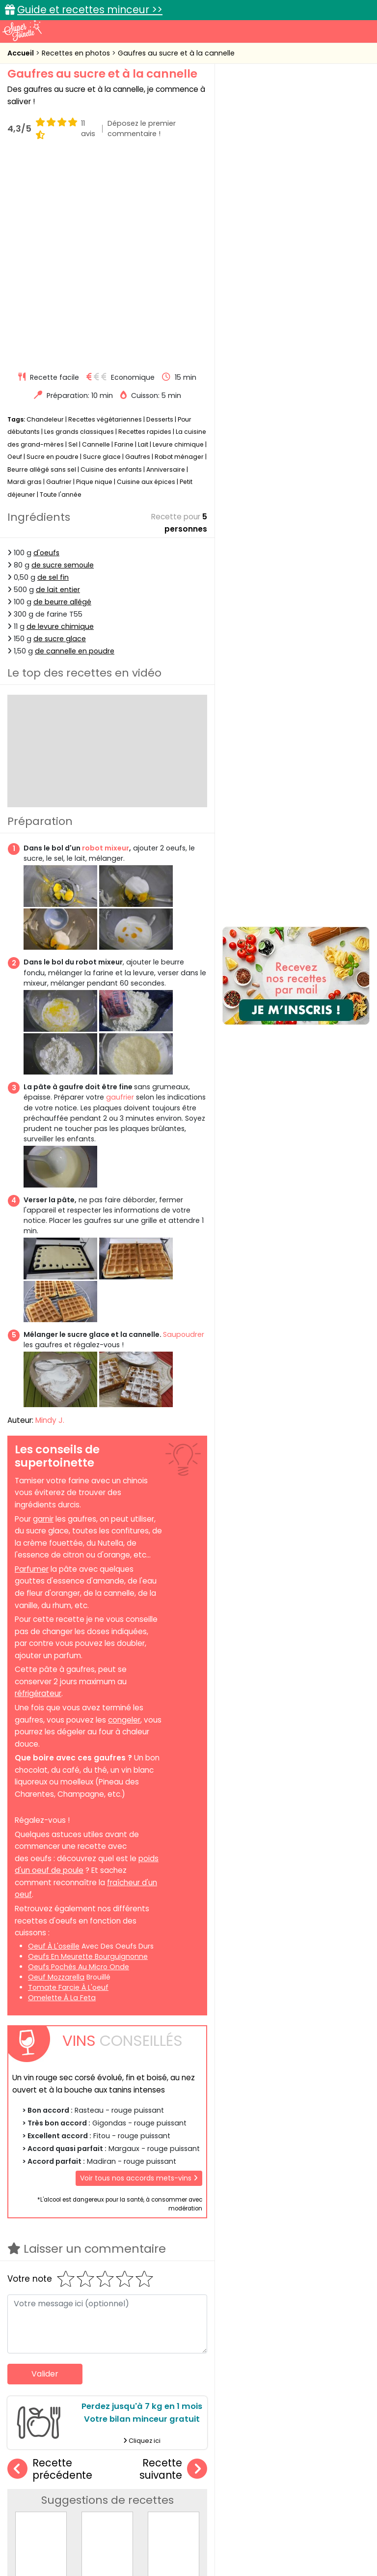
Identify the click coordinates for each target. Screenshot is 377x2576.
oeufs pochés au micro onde (78, 1762)
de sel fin (53, 372)
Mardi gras (24, 277)
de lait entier (58, 385)
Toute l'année (60, 289)
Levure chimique (178, 239)
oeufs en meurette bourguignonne (88, 1751)
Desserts (159, 214)
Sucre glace (102, 252)
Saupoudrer (183, 1129)
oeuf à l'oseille (54, 1741)
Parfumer (32, 1364)
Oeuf (14, 252)
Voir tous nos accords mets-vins (139, 1974)
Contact (128, 2527)
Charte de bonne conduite (62, 2537)
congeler (124, 1515)
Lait (143, 239)
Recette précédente (49, 2264)
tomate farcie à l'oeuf (68, 1782)
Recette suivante (173, 2264)
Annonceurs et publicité (61, 2527)
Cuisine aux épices (146, 277)
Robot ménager (179, 252)
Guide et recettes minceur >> (89, 9)
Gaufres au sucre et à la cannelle (176, 53)
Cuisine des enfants (111, 264)
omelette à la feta (62, 1793)
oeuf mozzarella (56, 1772)
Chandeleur (45, 214)
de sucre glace (59, 434)
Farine (124, 239)
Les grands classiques (79, 227)
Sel (73, 239)
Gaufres (137, 252)
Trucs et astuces (326, 2458)
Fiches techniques (239, 2458)
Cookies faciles (45, 2377)
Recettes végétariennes (105, 214)
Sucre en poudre (53, 252)
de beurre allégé (62, 397)
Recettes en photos (77, 53)
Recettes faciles (55, 2458)
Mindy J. (49, 1215)
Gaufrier (59, 277)
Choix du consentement (196, 2546)
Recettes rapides (144, 227)
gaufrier (120, 893)
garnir (43, 1314)
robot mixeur (105, 643)
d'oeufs (46, 348)
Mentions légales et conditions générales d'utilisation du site (253, 2527)
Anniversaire (165, 264)
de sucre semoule (62, 360)
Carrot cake (173, 2377)
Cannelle (96, 239)
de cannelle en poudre (74, 447)
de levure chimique (60, 421)
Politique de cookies (153, 2537)
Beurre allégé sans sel (41, 264)
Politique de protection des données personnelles (282, 2537)
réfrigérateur (38, 1489)
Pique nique (94, 277)
